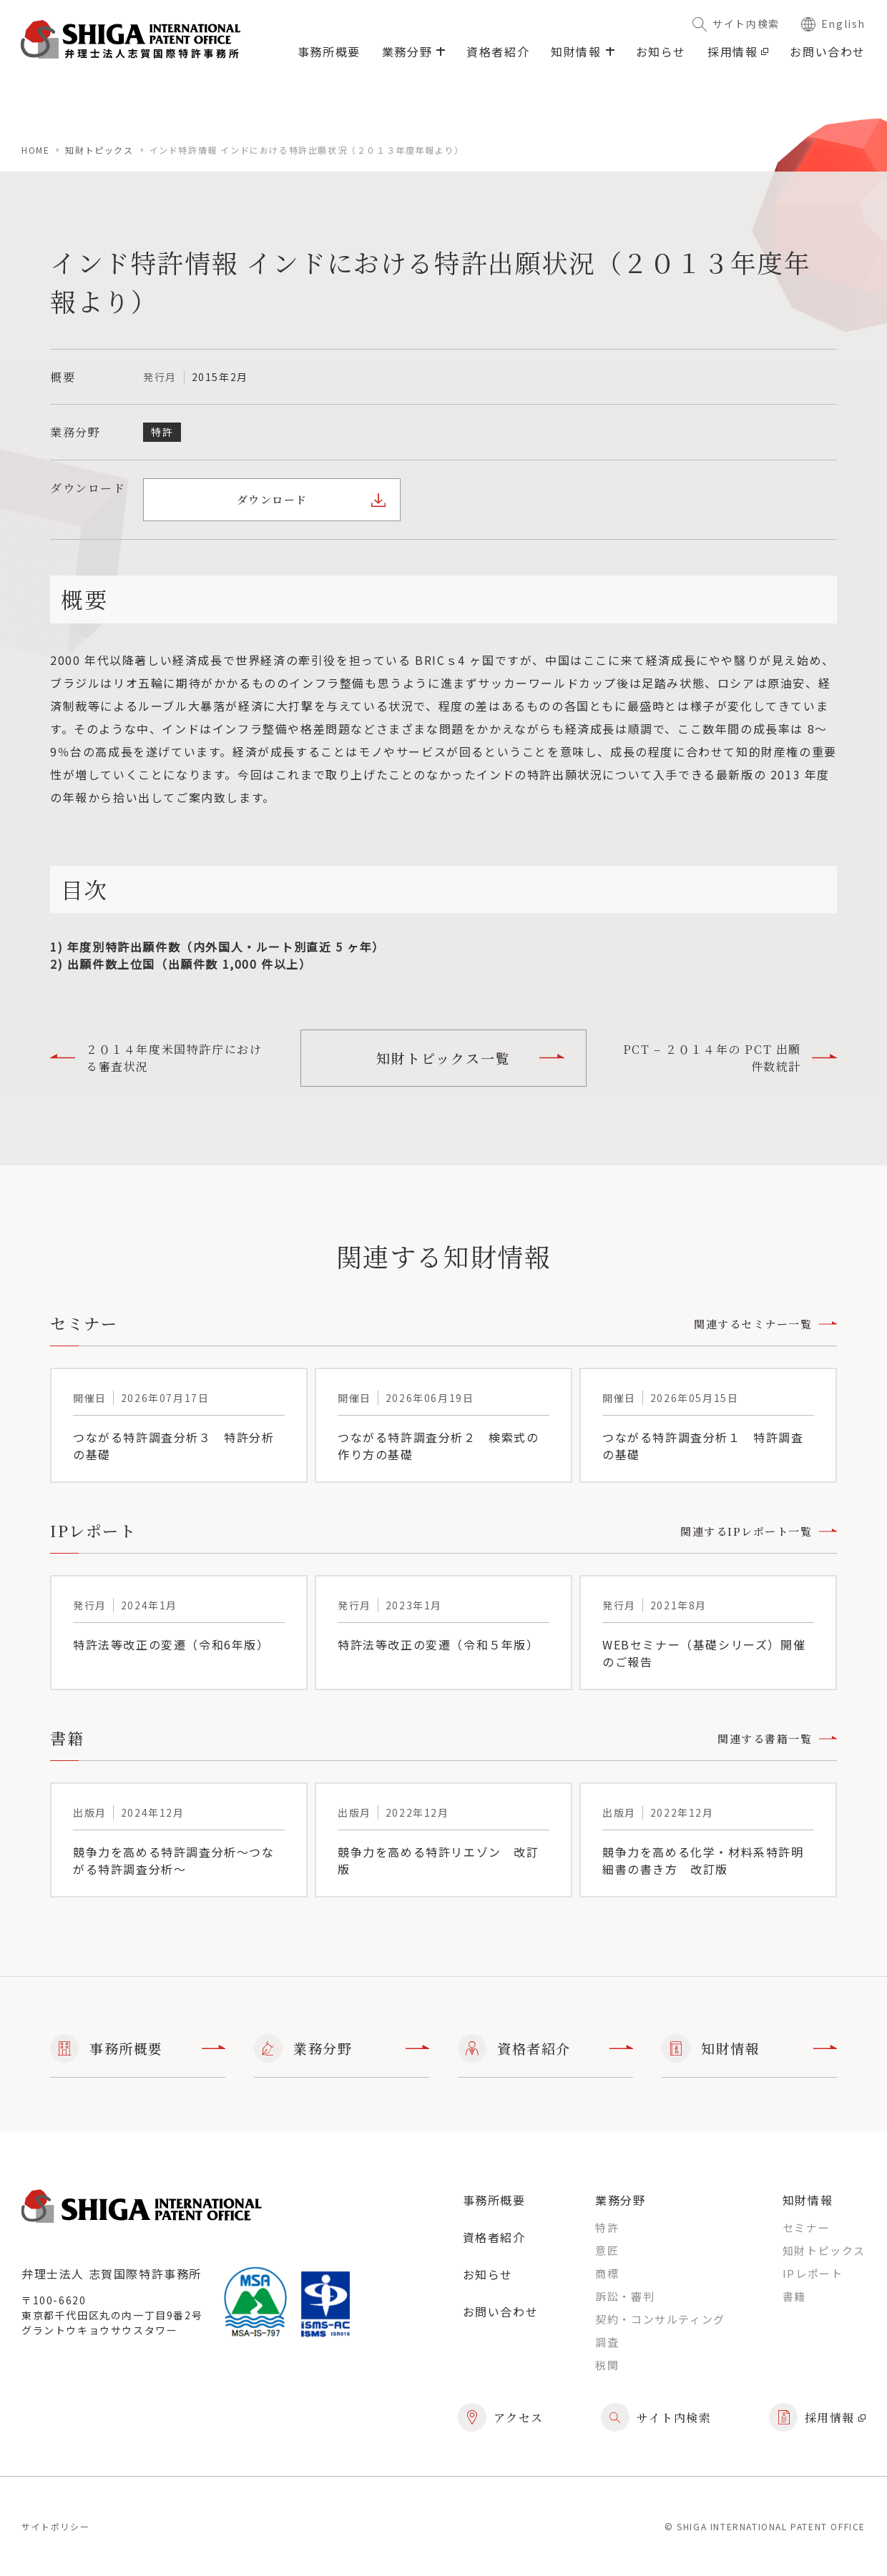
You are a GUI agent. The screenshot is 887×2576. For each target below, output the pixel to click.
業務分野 (341, 2048)
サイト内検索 (736, 23)
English (833, 23)
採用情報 (737, 51)
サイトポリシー (55, 2526)
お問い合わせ (828, 51)
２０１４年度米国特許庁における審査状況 (156, 1058)
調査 (607, 2341)
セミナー (806, 2227)
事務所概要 (329, 51)
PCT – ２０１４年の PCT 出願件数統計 (730, 1058)
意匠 (607, 2250)
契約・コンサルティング (660, 2318)
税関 (607, 2364)
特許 (607, 2227)
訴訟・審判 (625, 2296)
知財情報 (749, 2048)
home (35, 150)
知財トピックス (99, 150)
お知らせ (661, 51)
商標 (607, 2273)
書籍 (794, 2296)
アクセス (501, 2417)
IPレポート (813, 2273)
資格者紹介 (497, 51)
